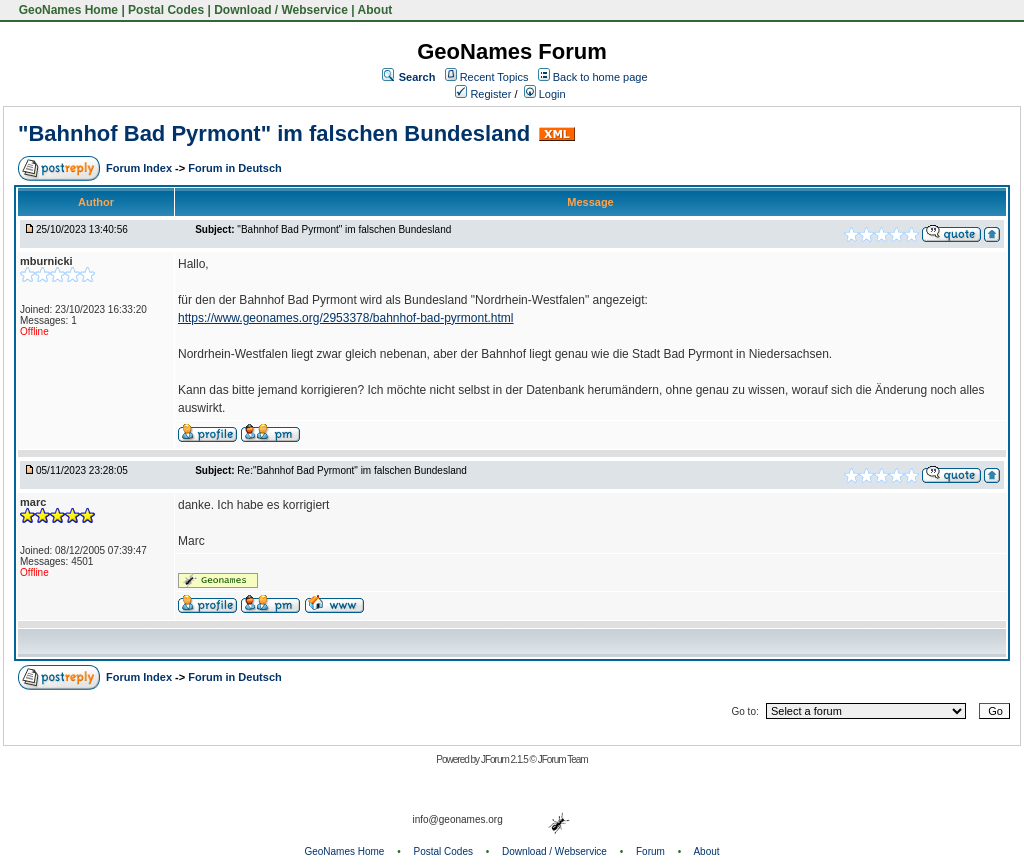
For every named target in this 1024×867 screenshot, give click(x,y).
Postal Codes (166, 10)
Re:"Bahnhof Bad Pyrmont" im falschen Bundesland (351, 470)
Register (483, 94)
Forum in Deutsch (235, 168)
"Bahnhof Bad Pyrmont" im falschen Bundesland (274, 133)
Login (545, 94)
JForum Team (563, 759)
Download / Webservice (281, 10)
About (375, 10)
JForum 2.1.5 (505, 759)
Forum (650, 851)
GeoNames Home (66, 10)
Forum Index (140, 168)
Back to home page (600, 77)
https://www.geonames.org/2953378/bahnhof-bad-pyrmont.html (346, 318)
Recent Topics (494, 77)
